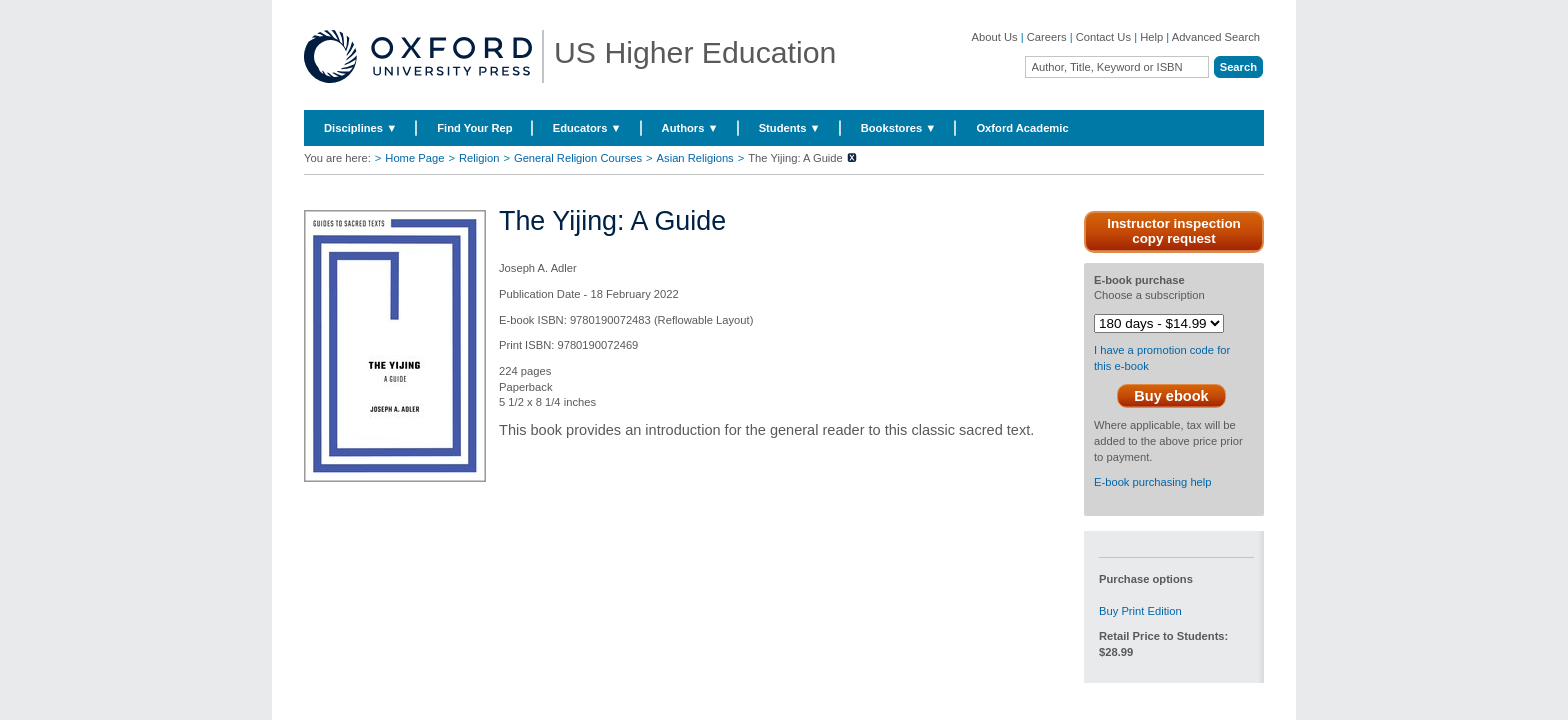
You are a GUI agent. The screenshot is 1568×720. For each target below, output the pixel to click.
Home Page (414, 158)
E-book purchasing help (1153, 482)
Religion (479, 158)
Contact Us (1103, 37)
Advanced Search (1216, 37)
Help (1151, 37)
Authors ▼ (690, 128)
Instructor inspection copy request (1174, 231)
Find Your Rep (474, 128)
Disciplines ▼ (360, 128)
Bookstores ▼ (899, 128)
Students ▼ (790, 128)
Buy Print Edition (1140, 611)
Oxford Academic (1022, 128)
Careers (1047, 37)
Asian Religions (695, 158)
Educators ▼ (587, 128)
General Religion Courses (578, 158)
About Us (995, 37)
